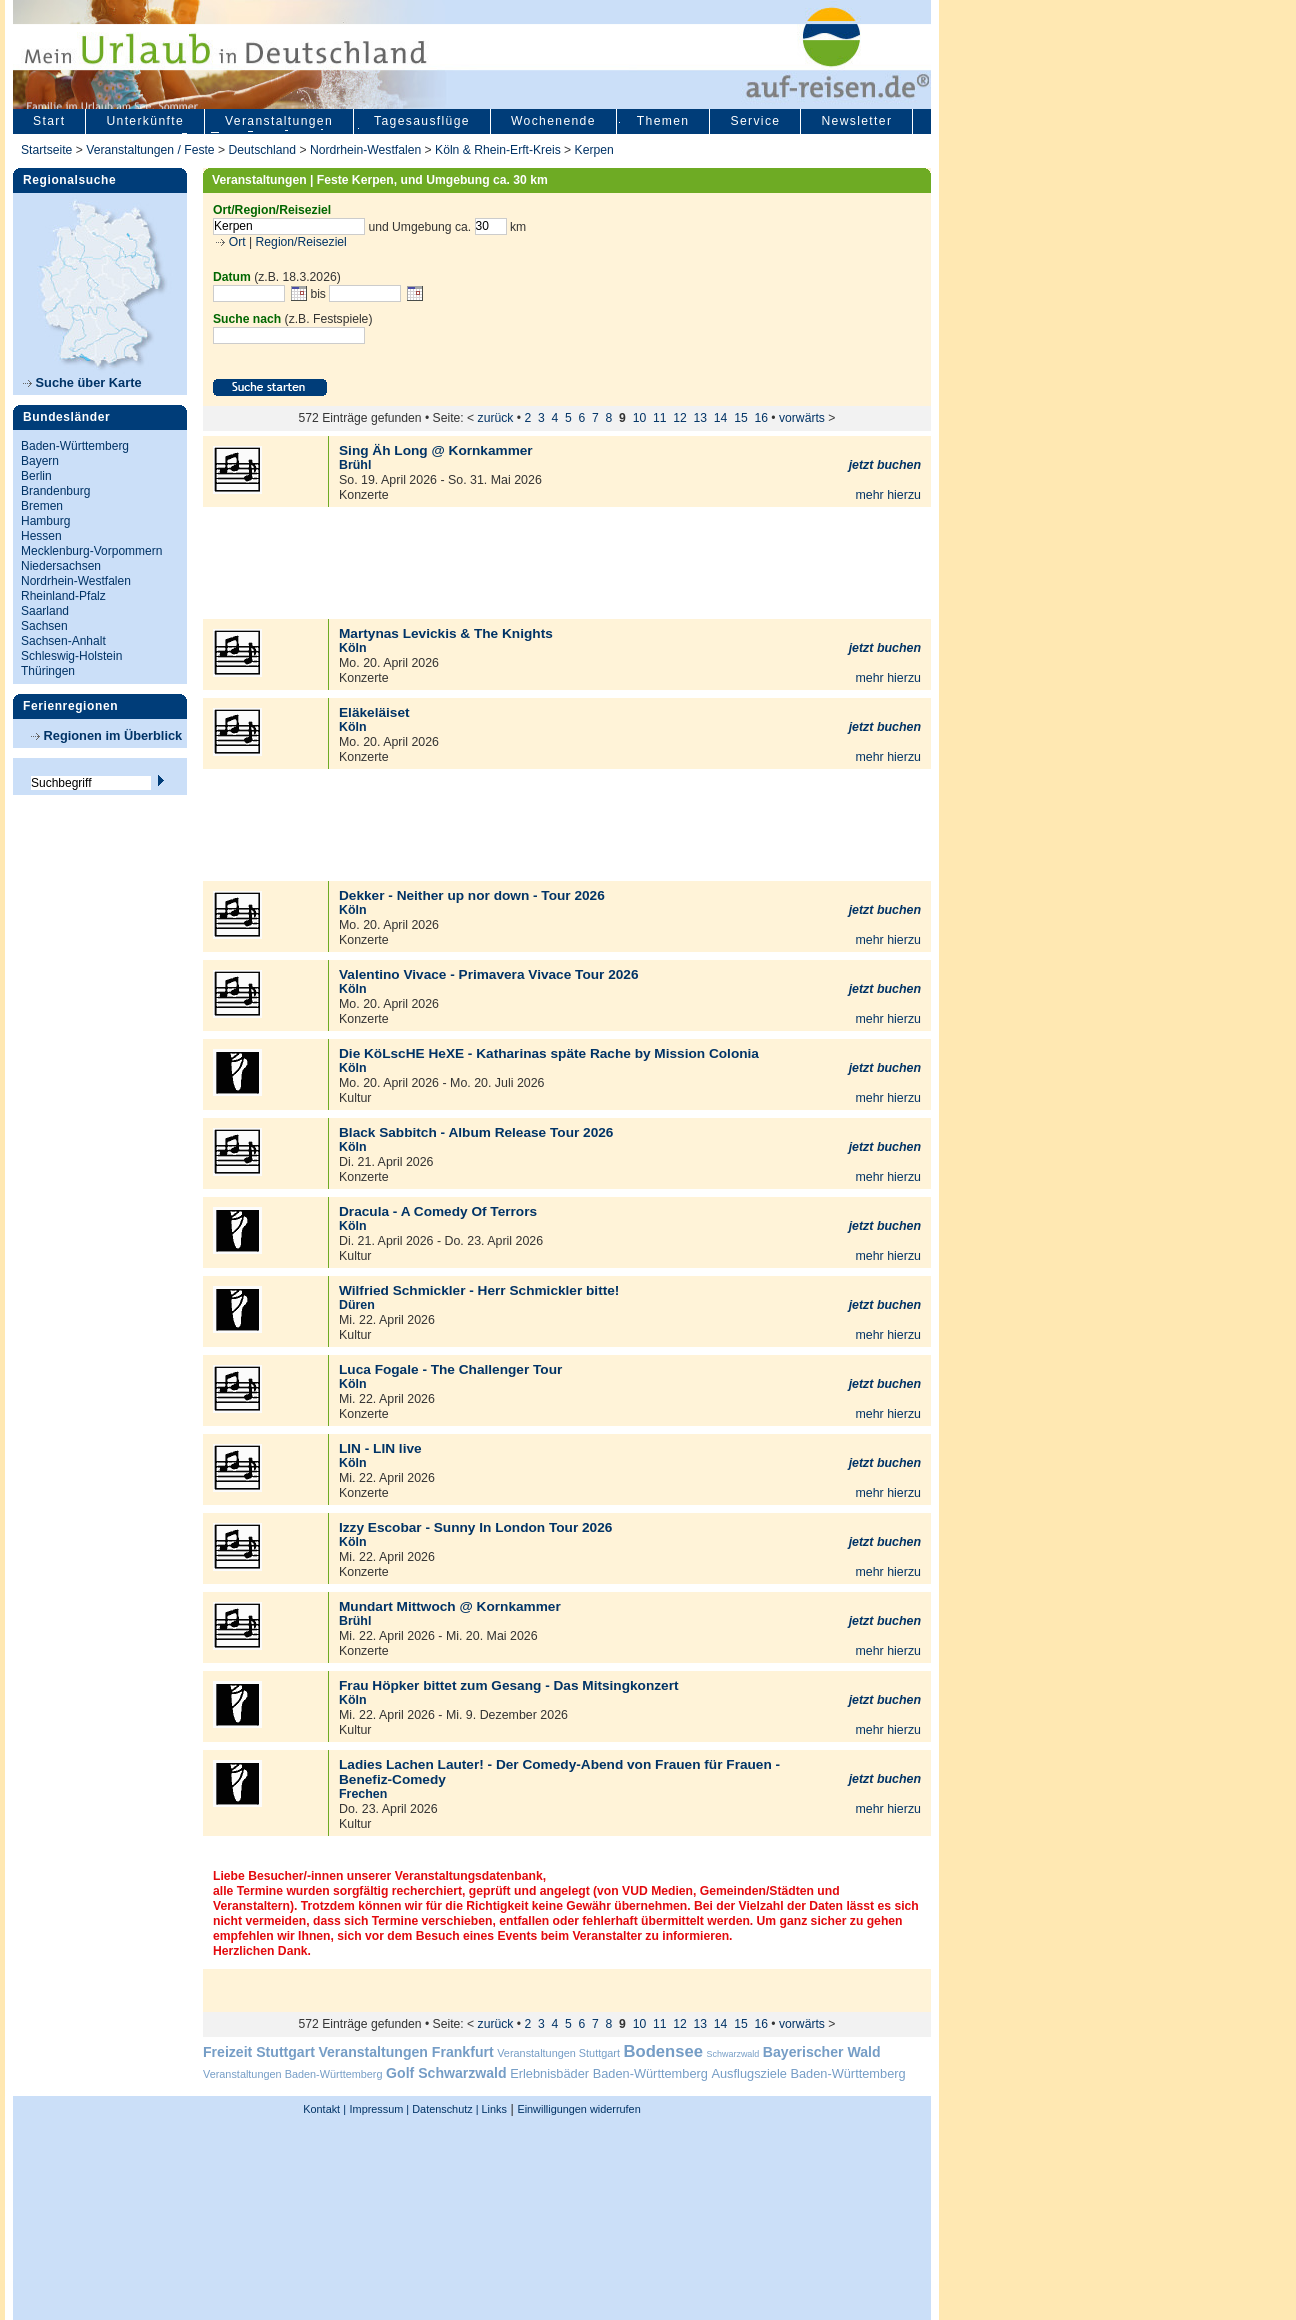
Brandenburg (55, 491)
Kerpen (594, 150)
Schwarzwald (733, 2054)
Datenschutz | (443, 2109)
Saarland (45, 611)
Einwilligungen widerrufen (578, 2109)
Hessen (41, 536)
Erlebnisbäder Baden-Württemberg (609, 2073)
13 (701, 418)
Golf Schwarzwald (446, 2073)
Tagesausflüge (422, 121)
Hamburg (45, 521)
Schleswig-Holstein (71, 656)
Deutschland (262, 150)
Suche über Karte (82, 382)
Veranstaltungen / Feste (152, 150)
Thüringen (48, 671)
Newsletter (856, 121)
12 (680, 418)
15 (741, 418)
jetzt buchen (885, 465)
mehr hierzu (888, 495)
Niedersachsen (61, 566)
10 (640, 418)
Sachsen (44, 626)
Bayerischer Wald (822, 2052)
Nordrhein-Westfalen (365, 150)
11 (660, 418)
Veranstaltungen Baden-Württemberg (293, 2074)
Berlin (36, 476)
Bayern (40, 461)
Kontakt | (324, 2109)
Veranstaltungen (279, 121)
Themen (663, 121)
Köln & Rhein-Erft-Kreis (498, 150)
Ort (235, 242)
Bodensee (663, 2051)
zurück (496, 418)
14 (721, 418)
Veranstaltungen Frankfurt (405, 2052)
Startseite (46, 150)
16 (761, 418)
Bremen (42, 506)
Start (49, 121)
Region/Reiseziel (301, 242)
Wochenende (553, 121)
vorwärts (802, 418)
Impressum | (380, 2109)
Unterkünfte (145, 121)
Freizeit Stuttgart (259, 2052)
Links (493, 2109)
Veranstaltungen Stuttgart (558, 2053)
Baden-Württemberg (75, 446)
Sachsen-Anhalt (63, 641)
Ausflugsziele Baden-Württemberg (808, 2073)
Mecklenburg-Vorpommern (91, 551)
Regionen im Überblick (106, 735)
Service (755, 121)
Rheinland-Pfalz (63, 596)
